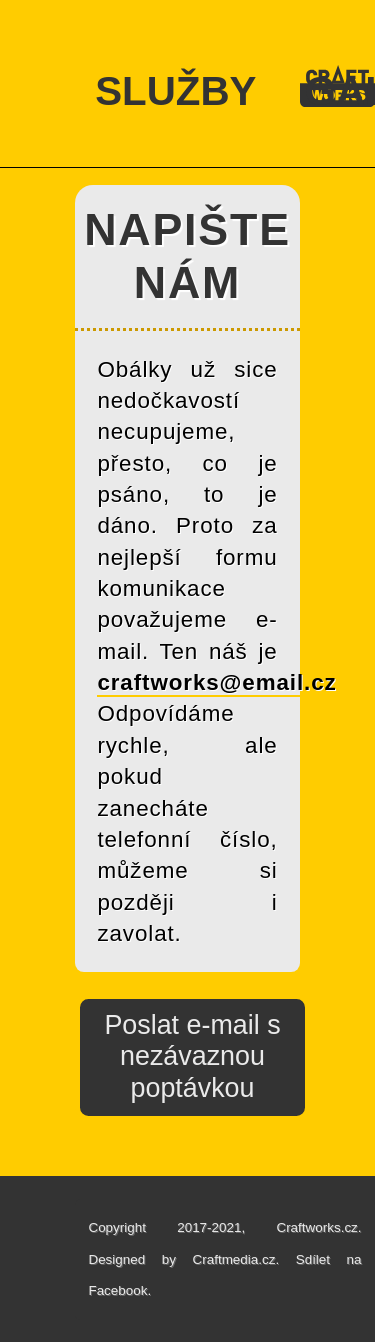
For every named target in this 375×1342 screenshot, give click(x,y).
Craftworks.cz (316, 1227)
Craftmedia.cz (234, 1259)
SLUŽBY (175, 91)
